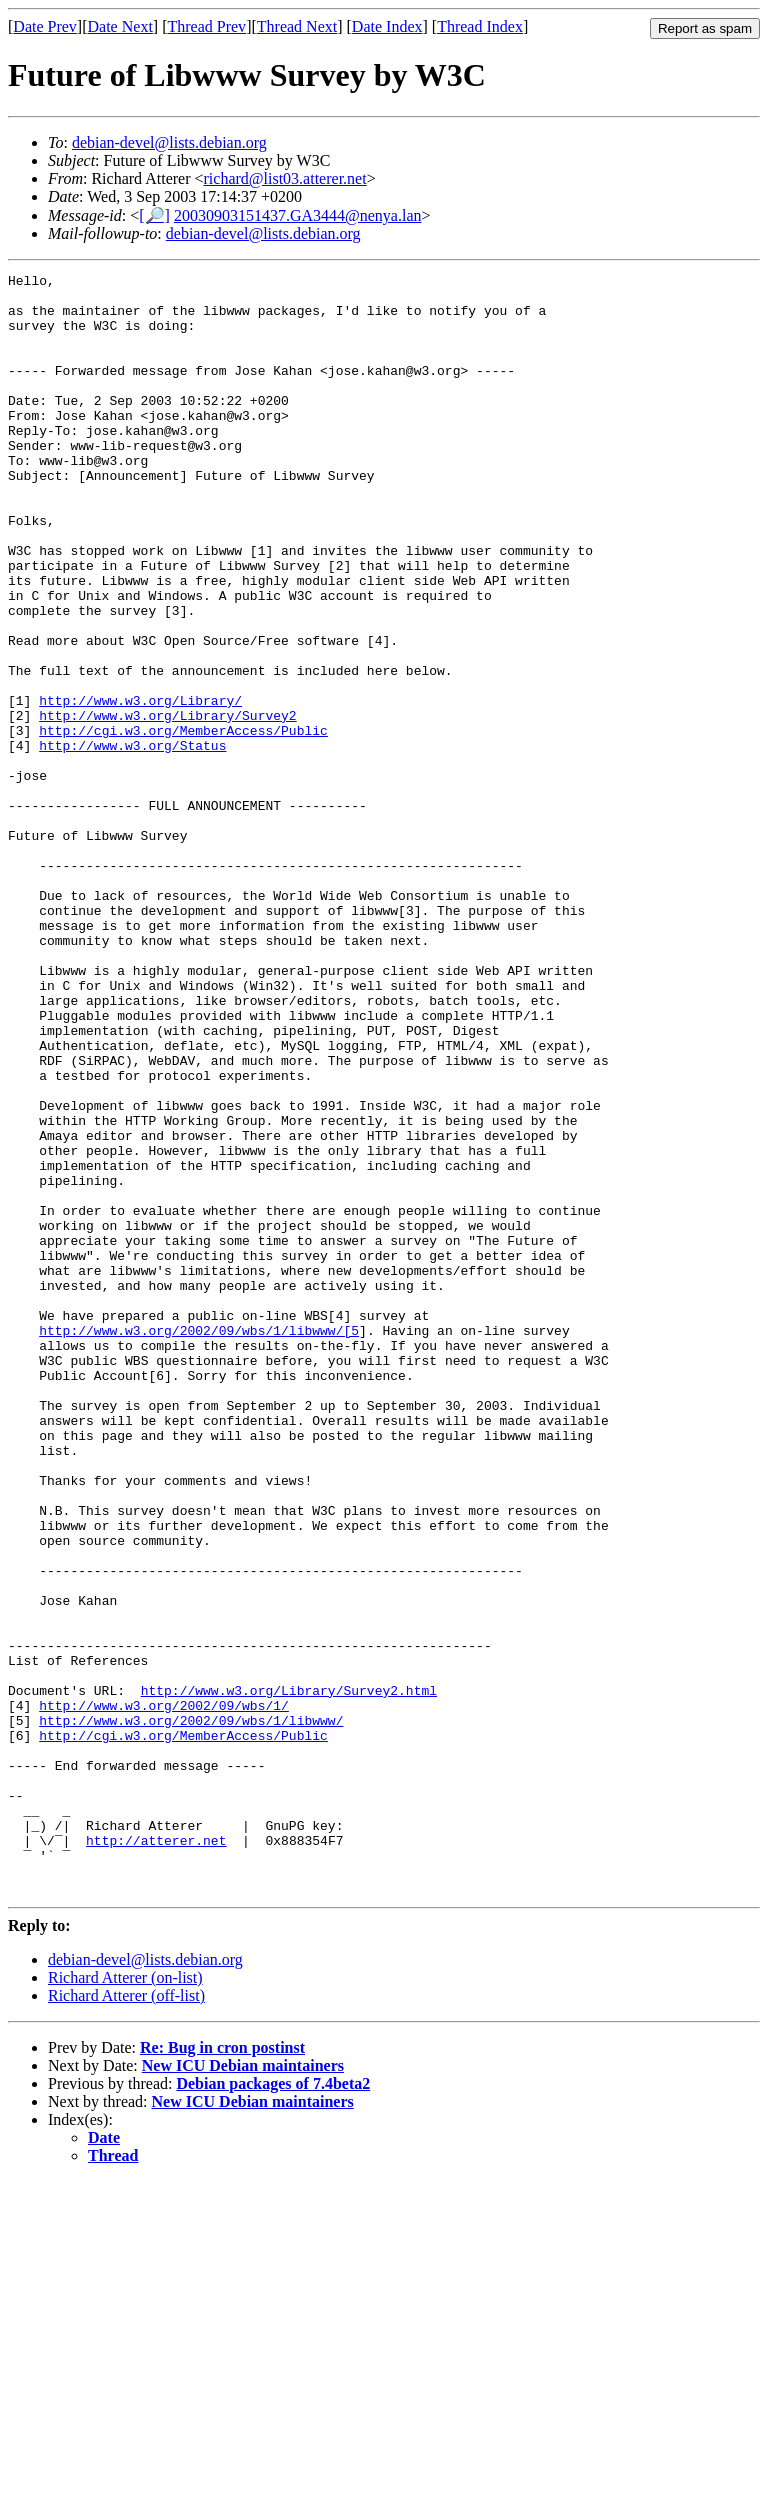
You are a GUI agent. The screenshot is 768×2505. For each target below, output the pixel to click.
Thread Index (480, 26)
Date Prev (45, 26)
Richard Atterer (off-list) (126, 2319)
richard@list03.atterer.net (285, 178)
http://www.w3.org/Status (132, 841)
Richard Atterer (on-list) (125, 2301)
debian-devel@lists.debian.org (169, 142)
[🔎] (154, 215)
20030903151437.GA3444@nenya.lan (298, 215)
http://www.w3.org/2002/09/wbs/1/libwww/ (191, 2011)
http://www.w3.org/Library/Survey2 (167, 805)
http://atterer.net (156, 2155)
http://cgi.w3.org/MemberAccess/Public (183, 823)
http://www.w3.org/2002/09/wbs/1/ (164, 1993)
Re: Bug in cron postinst (222, 2371)
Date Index (387, 26)
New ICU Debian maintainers (243, 2389)
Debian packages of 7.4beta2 (273, 2407)
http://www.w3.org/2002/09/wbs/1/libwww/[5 (199, 1543)
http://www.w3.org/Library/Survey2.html (289, 1975)
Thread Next (297, 26)
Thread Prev (206, 26)
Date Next (120, 26)
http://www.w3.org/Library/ (140, 787)
